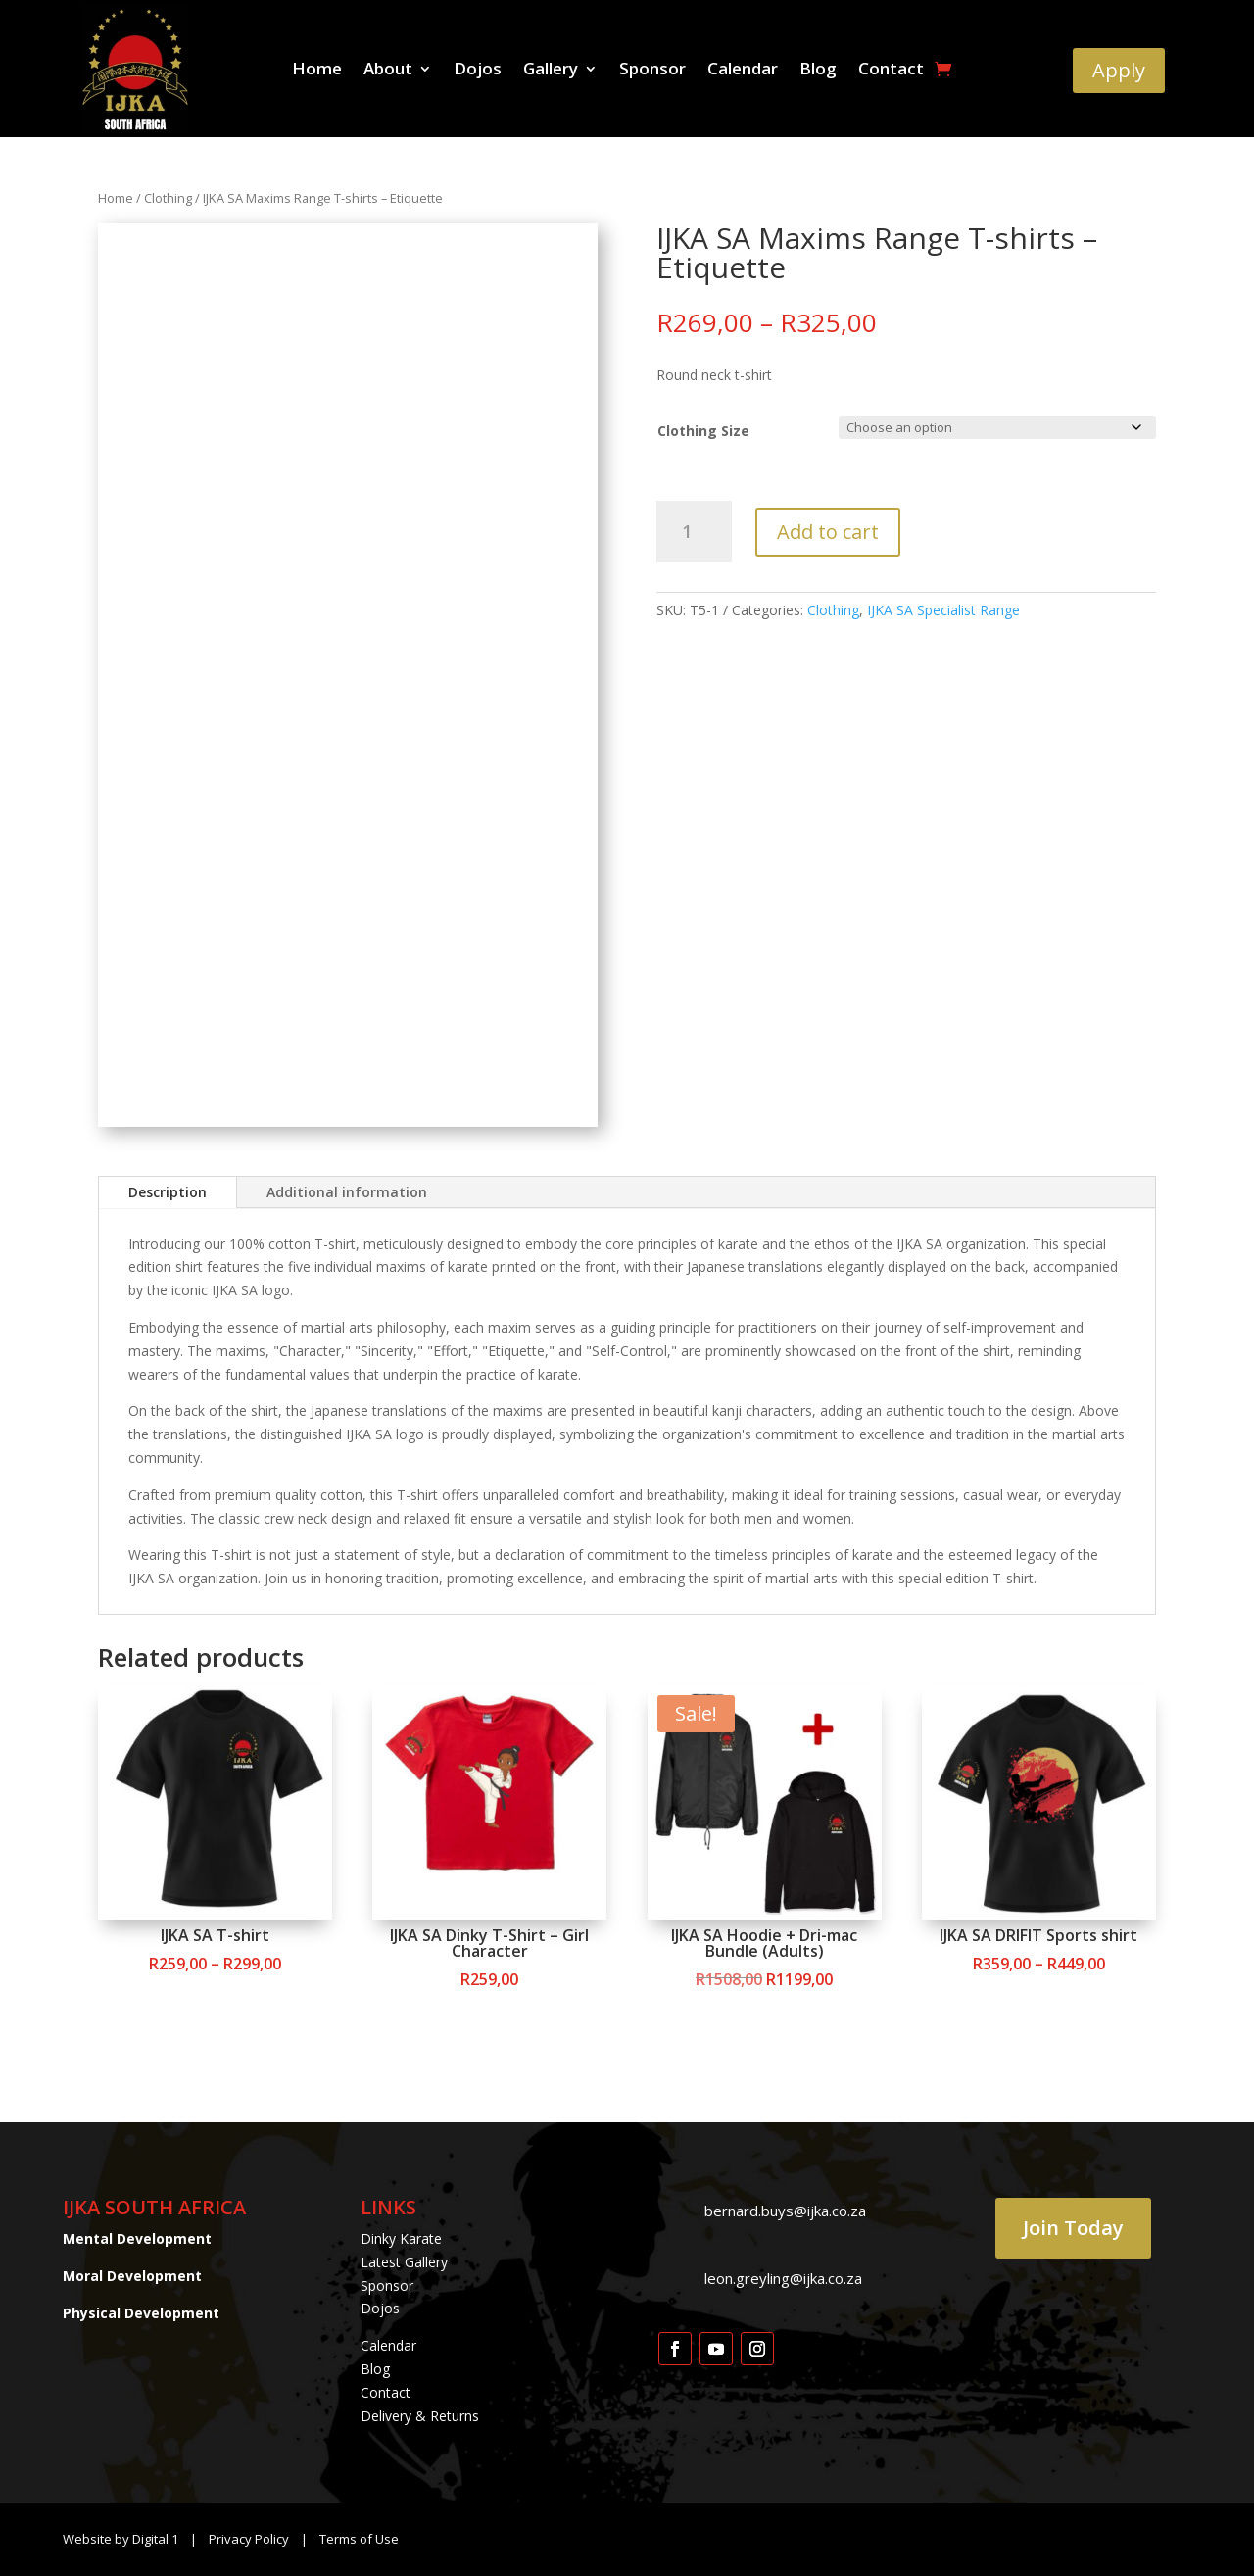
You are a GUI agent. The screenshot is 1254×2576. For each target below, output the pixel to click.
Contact (891, 70)
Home (317, 70)
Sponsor (652, 70)
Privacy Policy (250, 2539)
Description (167, 1192)
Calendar (742, 70)
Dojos (478, 70)
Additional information (346, 1192)
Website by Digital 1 (120, 2539)
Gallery (550, 70)
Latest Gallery (404, 2262)
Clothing (168, 198)
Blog (818, 70)
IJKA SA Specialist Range (943, 610)
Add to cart (828, 531)
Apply (1118, 70)
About (387, 70)
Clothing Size (703, 430)
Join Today (1073, 2227)
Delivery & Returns (420, 2415)
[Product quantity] (694, 531)
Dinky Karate (401, 2238)
